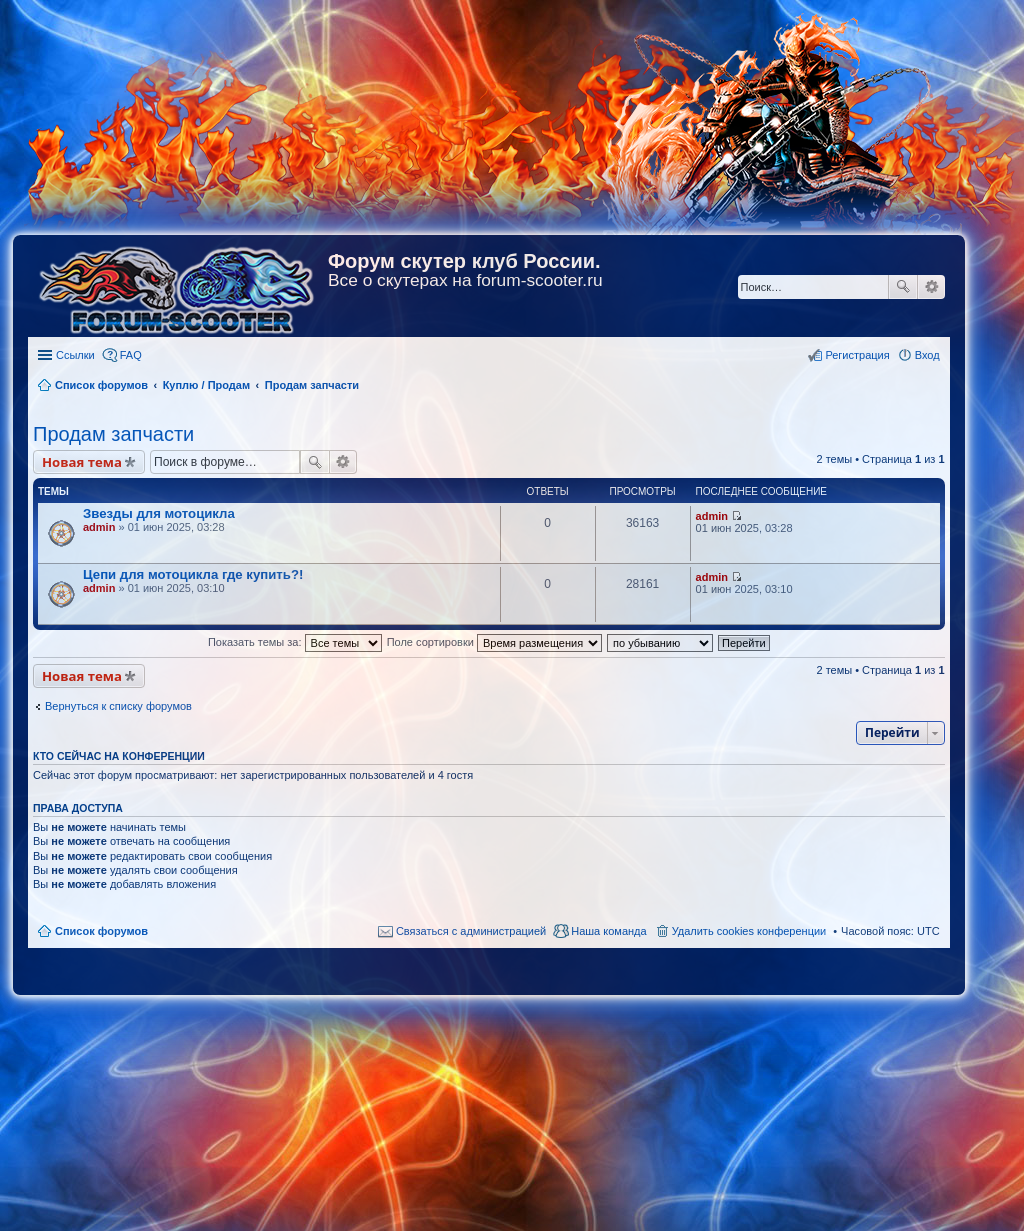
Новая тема (82, 462)
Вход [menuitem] (927, 355)
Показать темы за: (295, 642)
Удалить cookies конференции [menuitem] (749, 931)
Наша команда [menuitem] (608, 931)
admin (99, 527)
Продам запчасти (113, 434)
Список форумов (101, 931)
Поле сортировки (494, 642)
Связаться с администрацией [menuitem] (471, 931)
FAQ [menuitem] (131, 355)
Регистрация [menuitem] (857, 355)
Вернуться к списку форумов (118, 706)
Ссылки (75, 355)
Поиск (903, 287)
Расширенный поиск (931, 287)
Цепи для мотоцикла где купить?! (193, 574)
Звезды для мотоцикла (159, 513)
